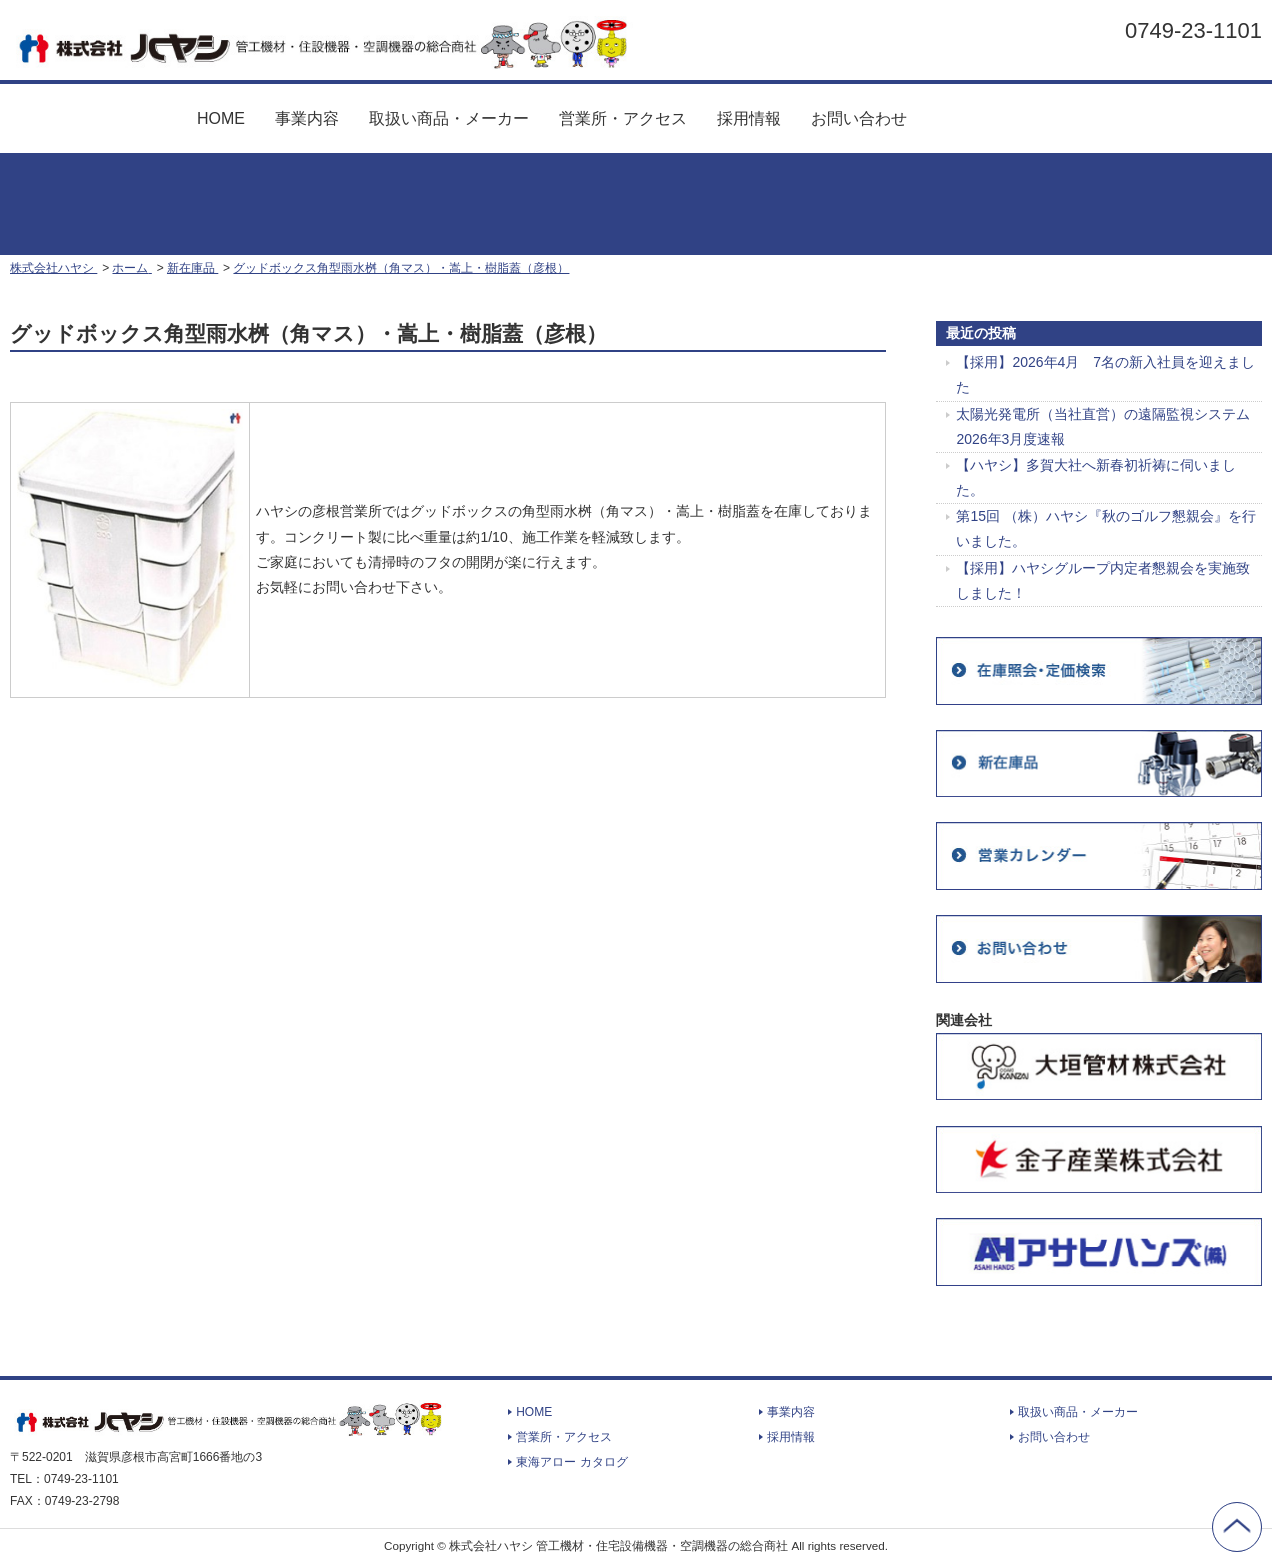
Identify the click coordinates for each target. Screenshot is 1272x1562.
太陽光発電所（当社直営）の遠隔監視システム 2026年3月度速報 (1103, 426)
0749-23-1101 (1193, 30)
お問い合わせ (859, 118)
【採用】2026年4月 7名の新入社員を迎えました (1105, 374)
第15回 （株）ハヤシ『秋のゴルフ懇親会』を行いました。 (1105, 528)
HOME (221, 118)
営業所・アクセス (623, 118)
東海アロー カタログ (1006, 110)
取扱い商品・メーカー (449, 118)
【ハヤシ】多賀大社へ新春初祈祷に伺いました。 (1096, 477)
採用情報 (749, 118)
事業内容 (307, 118)
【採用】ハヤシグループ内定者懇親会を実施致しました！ (1103, 580)
